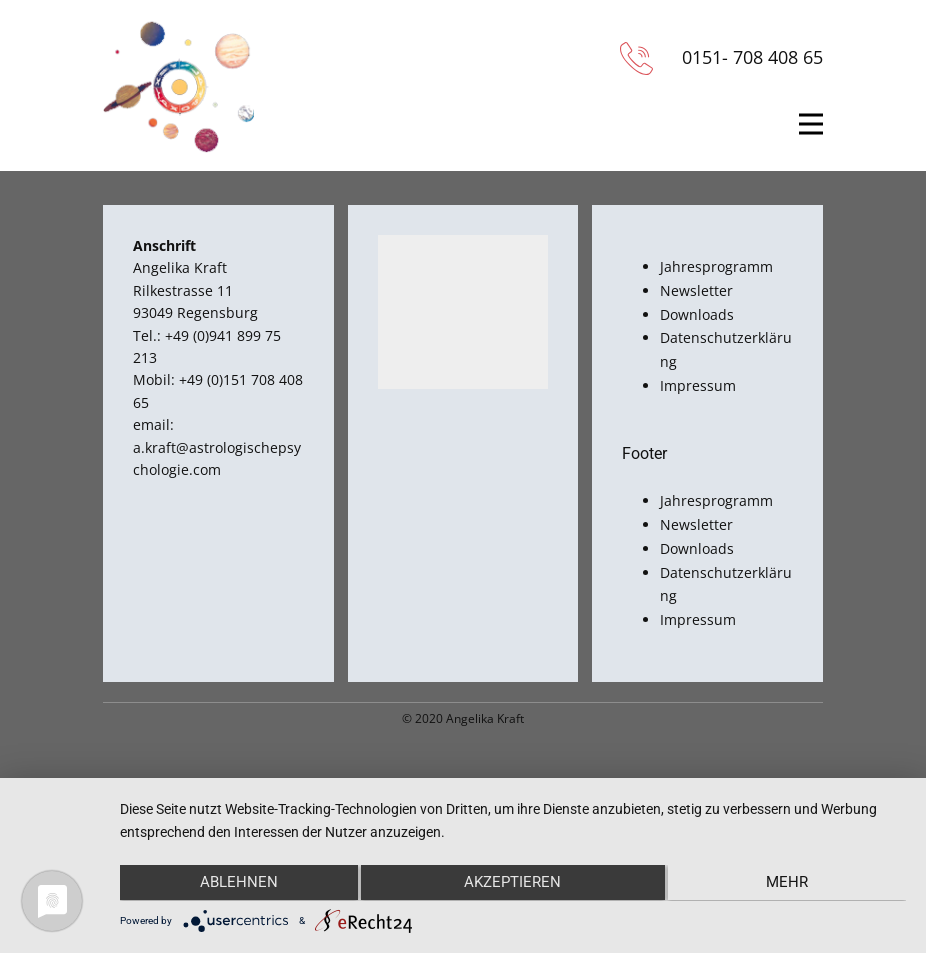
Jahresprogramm (716, 266)
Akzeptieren (512, 884)
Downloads (697, 314)
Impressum (698, 385)
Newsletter (696, 290)
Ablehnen (237, 884)
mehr (789, 884)
